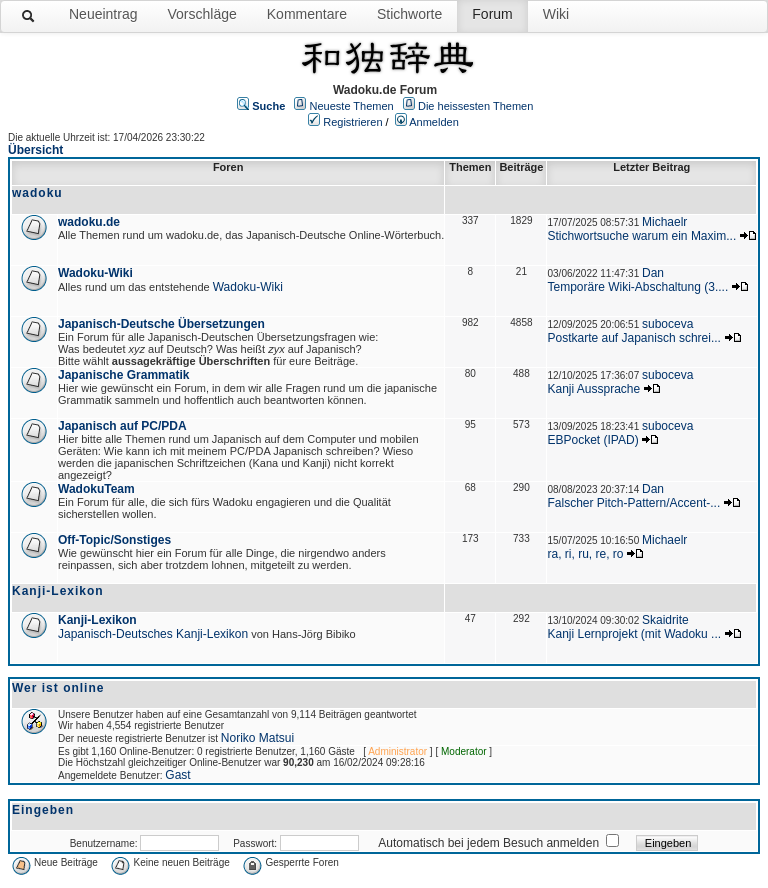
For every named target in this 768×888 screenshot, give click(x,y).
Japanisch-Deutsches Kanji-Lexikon (153, 634)
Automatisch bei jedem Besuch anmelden (488, 843)
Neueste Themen (352, 106)
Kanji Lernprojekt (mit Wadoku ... (634, 634)
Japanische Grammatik (123, 375)
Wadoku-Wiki (95, 273)
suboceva (667, 324)
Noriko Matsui (257, 738)
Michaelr (664, 222)
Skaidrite (665, 620)
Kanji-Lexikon (97, 620)
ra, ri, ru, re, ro (585, 554)
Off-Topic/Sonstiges (114, 540)
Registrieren (352, 122)
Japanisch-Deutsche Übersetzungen (161, 324)
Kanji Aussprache (593, 389)
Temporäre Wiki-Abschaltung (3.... (637, 287)
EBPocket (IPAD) (592, 440)
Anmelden (434, 122)
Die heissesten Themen (475, 106)
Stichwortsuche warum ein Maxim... (641, 236)
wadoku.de (89, 222)
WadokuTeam (96, 489)
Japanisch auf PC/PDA (122, 426)
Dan (653, 273)
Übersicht (35, 150)
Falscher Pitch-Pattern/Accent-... (633, 503)
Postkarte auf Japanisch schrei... (633, 338)
